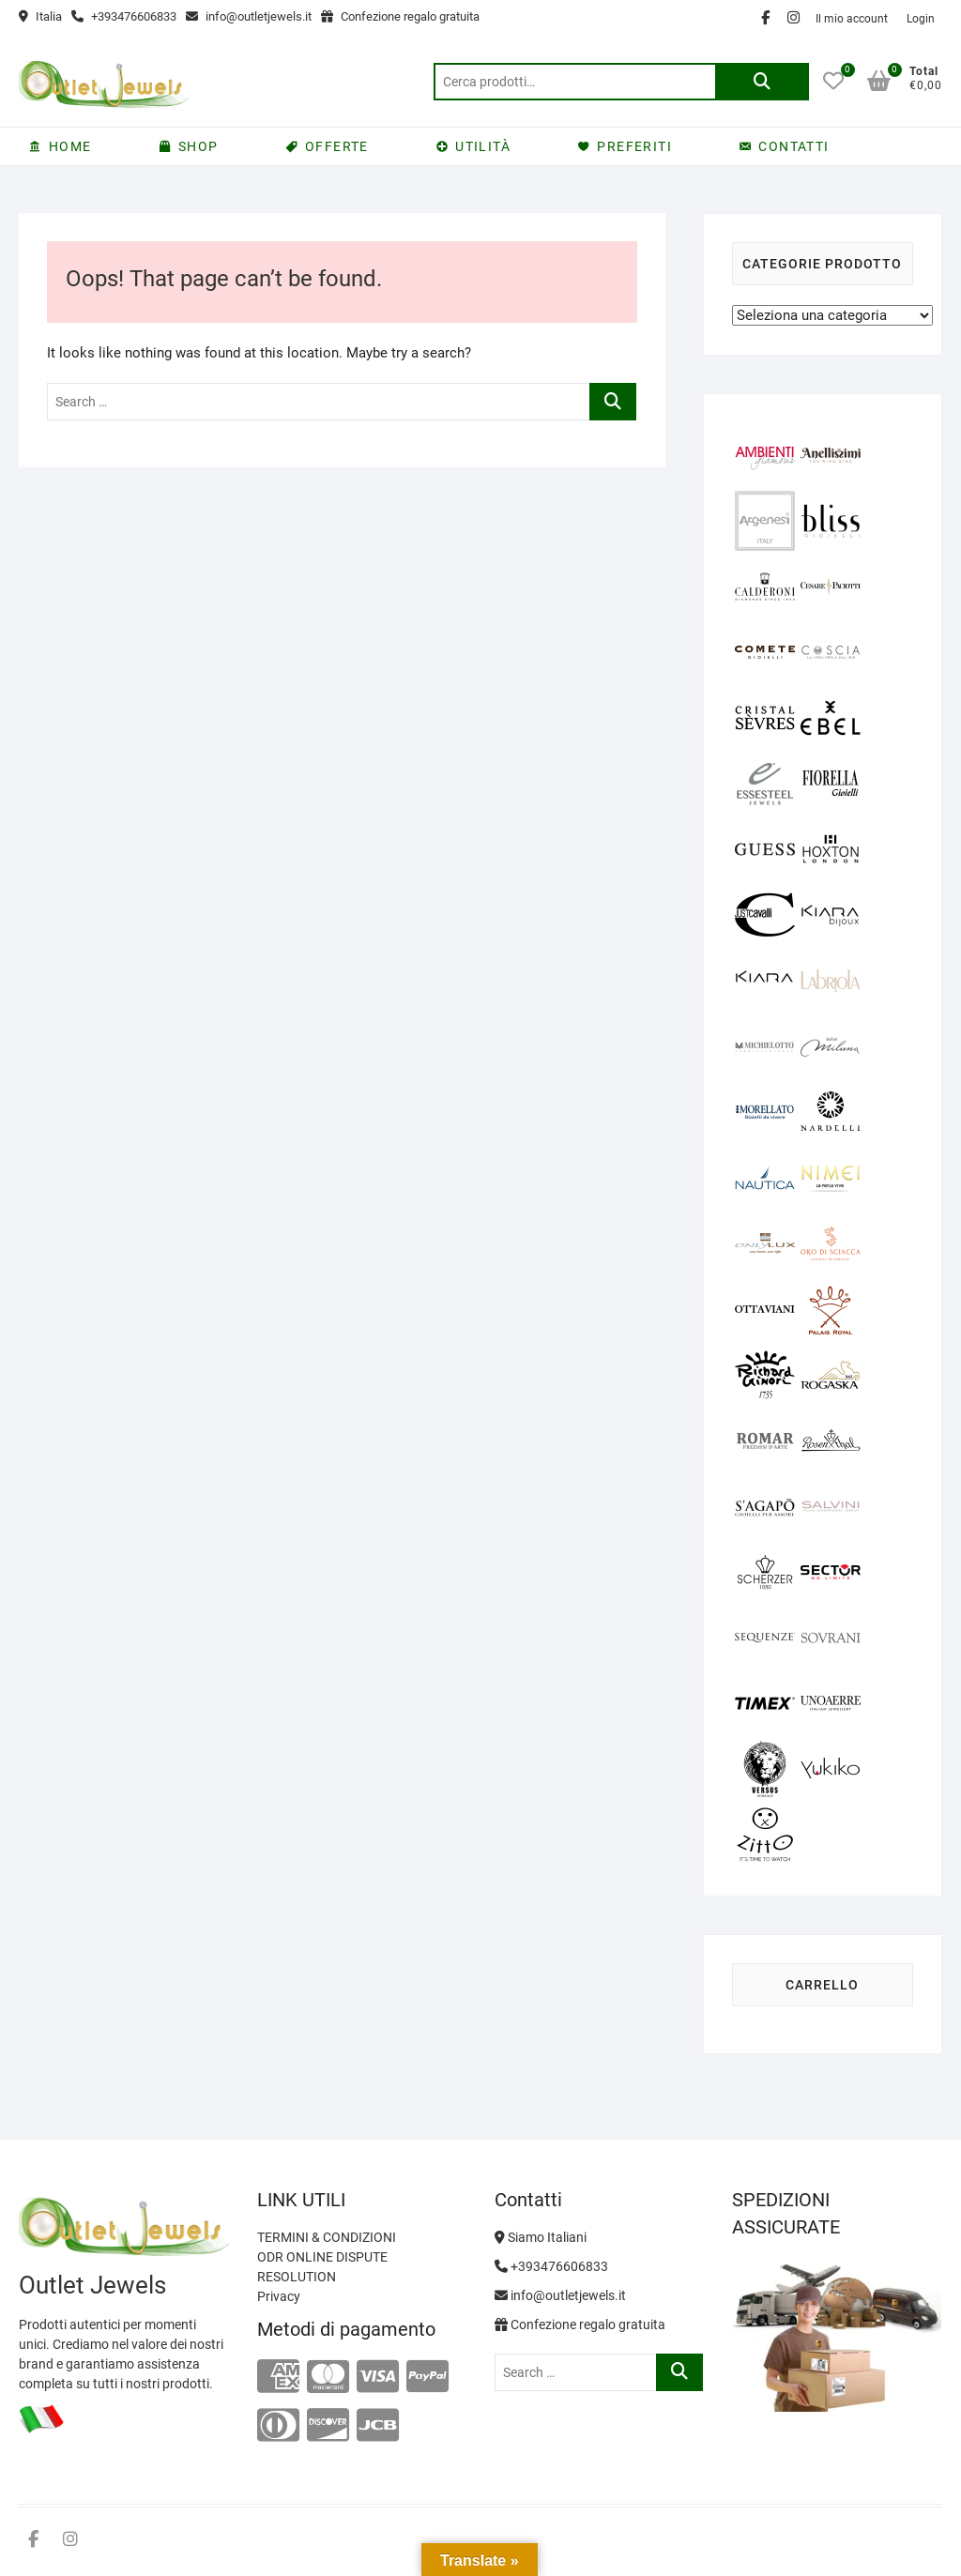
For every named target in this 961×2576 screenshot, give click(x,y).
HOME (70, 146)
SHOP (198, 146)
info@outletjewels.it (249, 16)
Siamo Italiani (541, 2237)
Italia (40, 16)
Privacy (278, 2296)
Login (921, 18)
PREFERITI (634, 146)
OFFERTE (337, 146)
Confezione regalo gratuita (400, 16)
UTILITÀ (483, 146)
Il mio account (852, 18)
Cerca (762, 81)
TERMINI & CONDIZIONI (326, 2237)
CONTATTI (793, 146)
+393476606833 (123, 16)
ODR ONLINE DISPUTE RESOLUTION (322, 2266)
